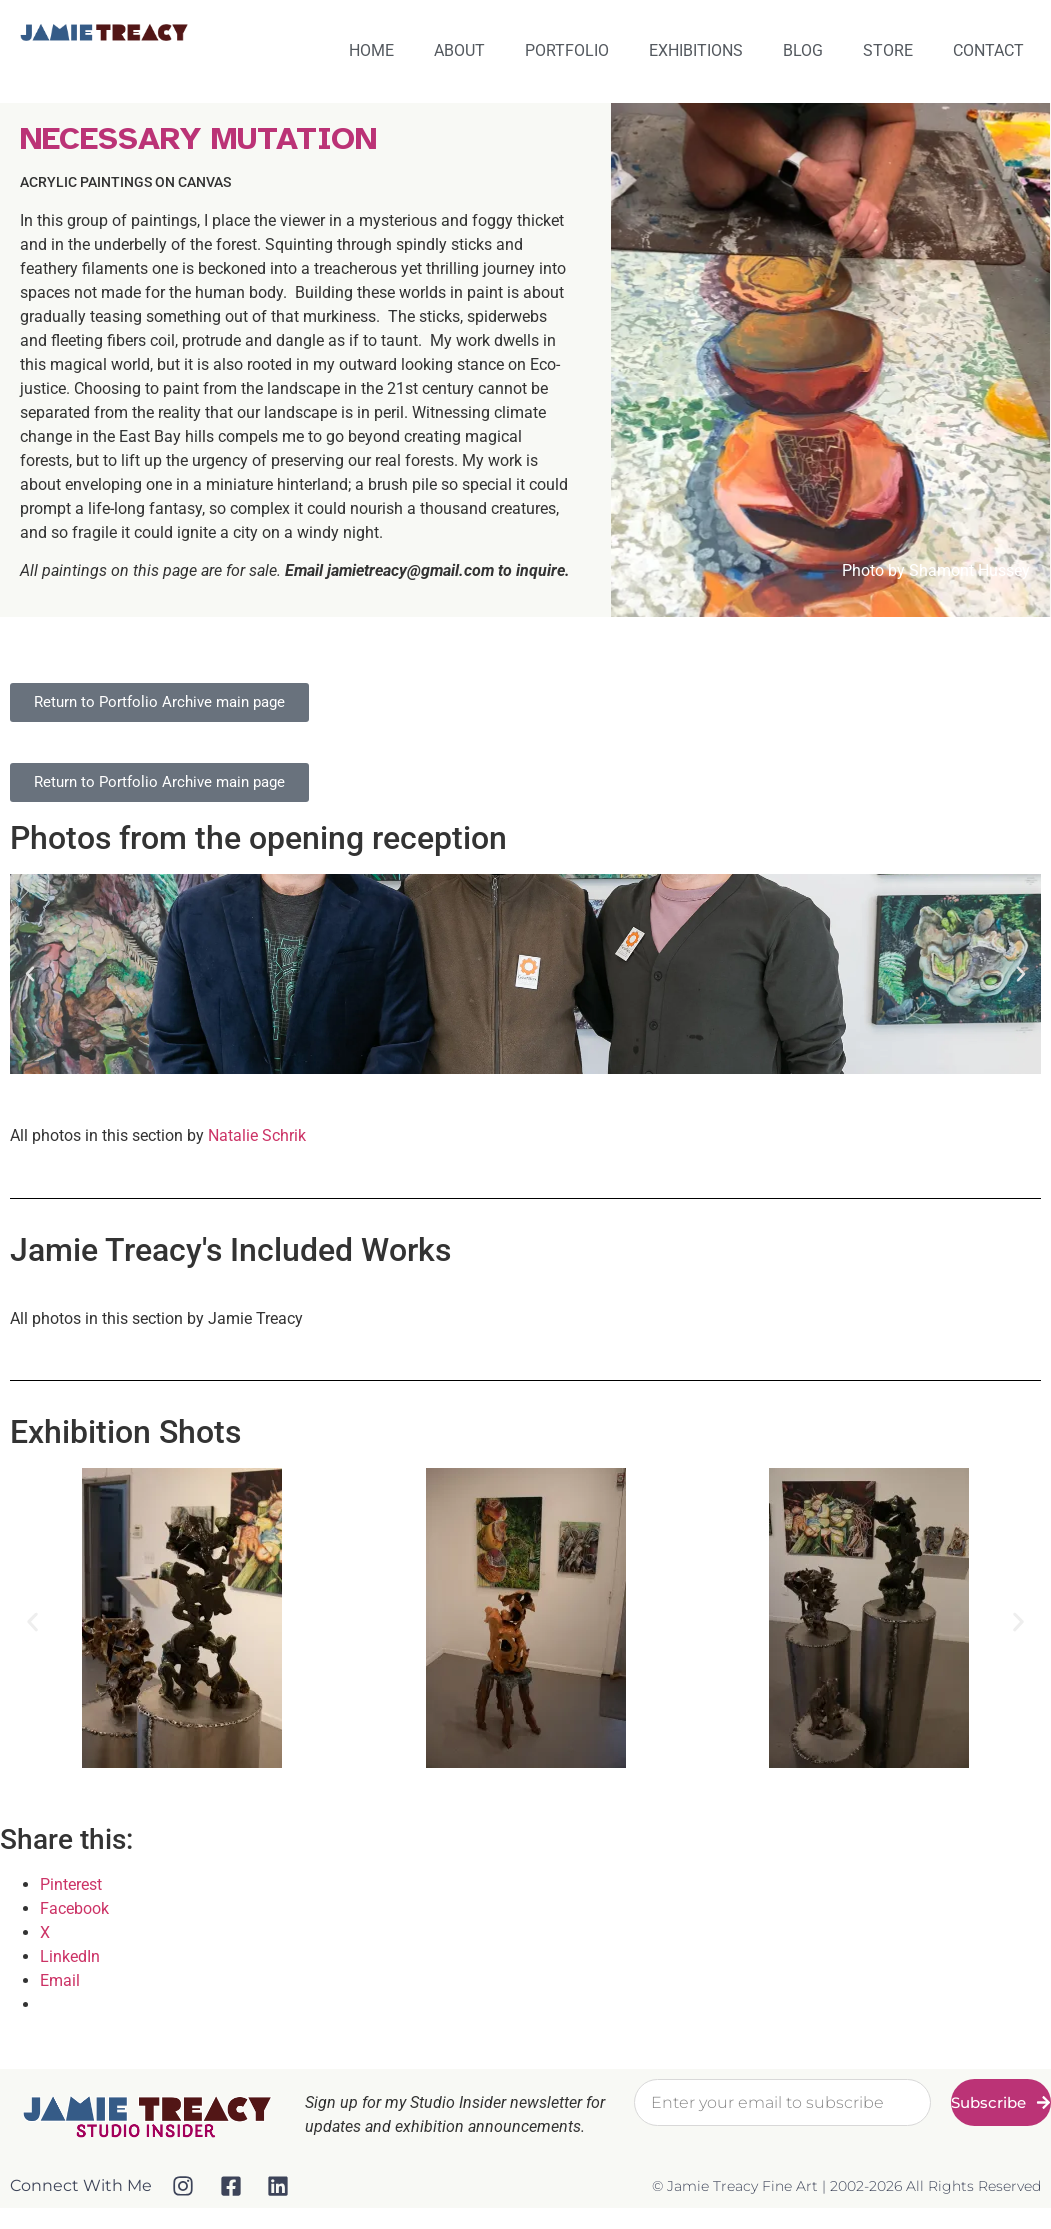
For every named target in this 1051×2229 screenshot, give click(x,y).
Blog (803, 50)
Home (371, 50)
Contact (988, 50)
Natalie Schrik (257, 1135)
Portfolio (567, 50)
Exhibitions (696, 50)
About (459, 50)
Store (888, 50)
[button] (30, 974)
